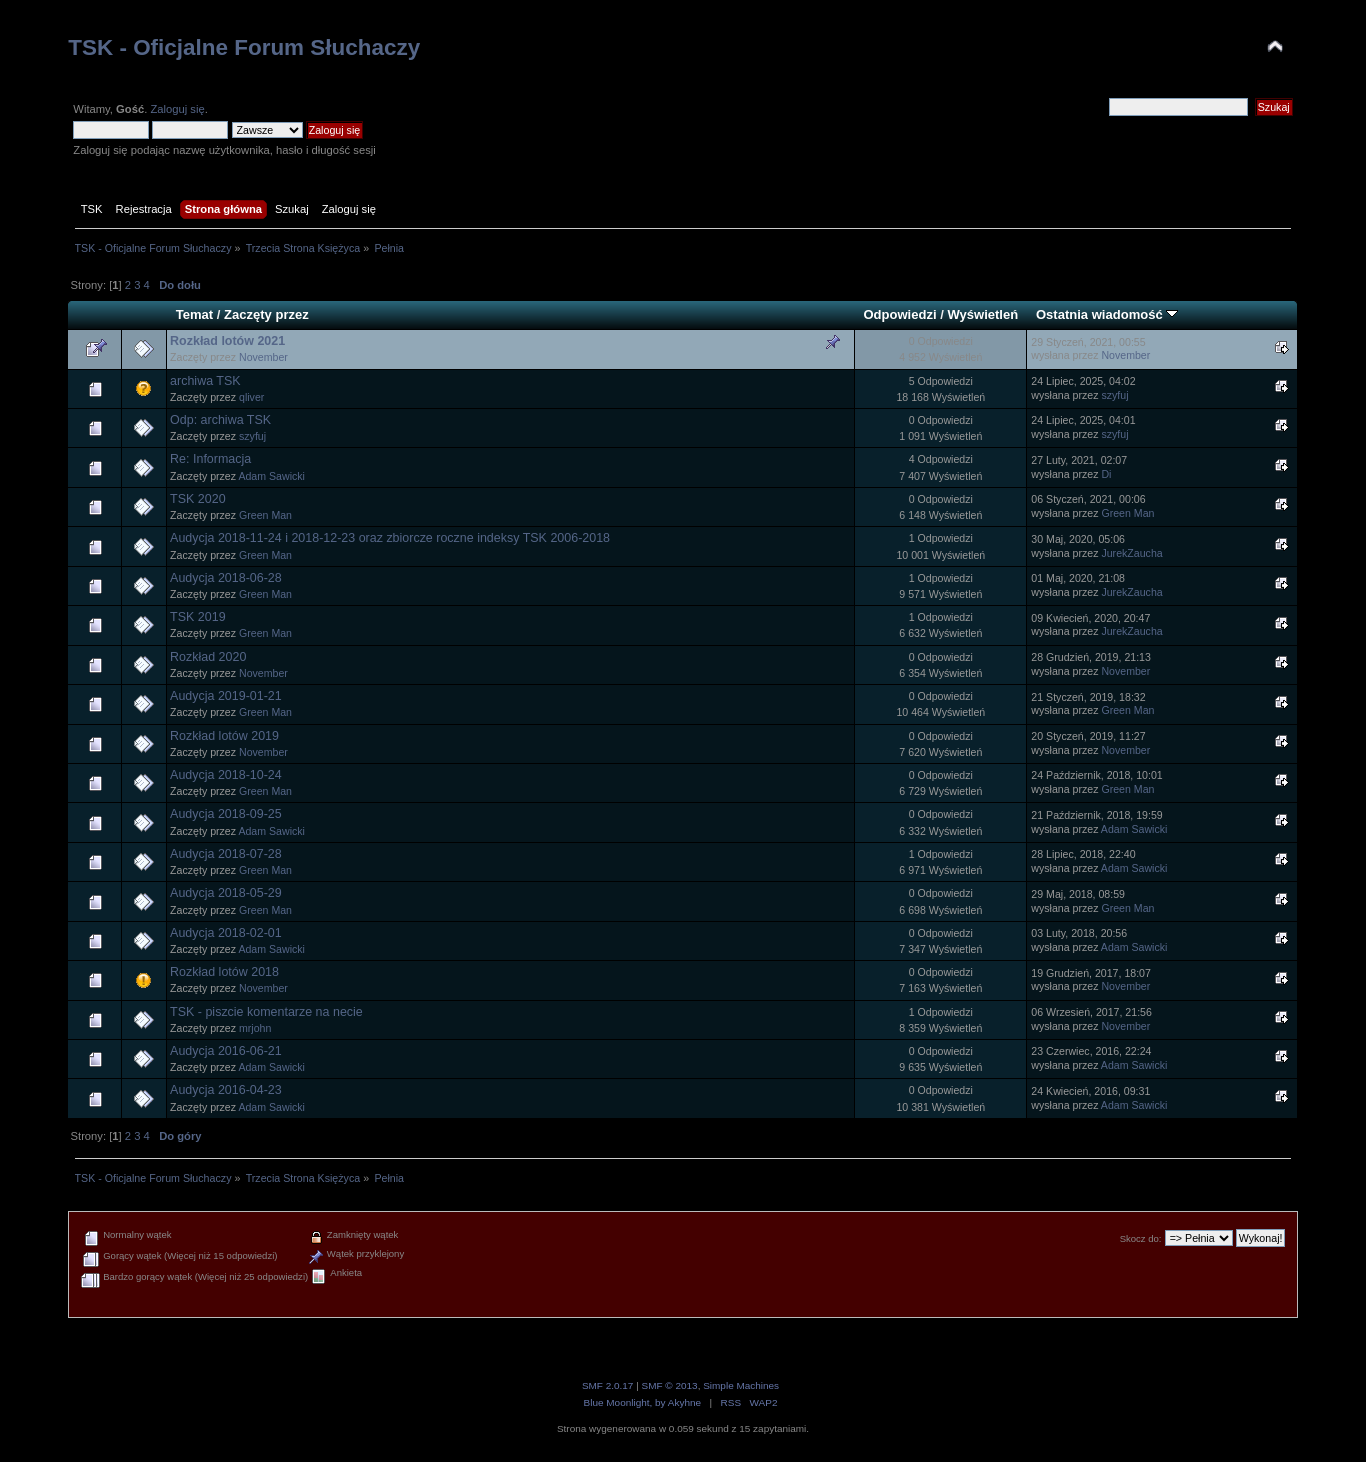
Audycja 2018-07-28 (226, 854)
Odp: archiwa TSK (220, 420)
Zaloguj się (177, 109)
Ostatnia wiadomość (1107, 314)
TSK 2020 (197, 499)
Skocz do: (1141, 1238)
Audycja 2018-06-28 (226, 578)
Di (1106, 474)
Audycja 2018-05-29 (226, 893)
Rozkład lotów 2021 (227, 341)
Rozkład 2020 (208, 657)
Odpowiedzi (899, 314)
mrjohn (255, 1028)
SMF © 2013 (670, 1385)
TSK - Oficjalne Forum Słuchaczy (244, 47)
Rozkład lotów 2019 (224, 736)
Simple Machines (741, 1385)
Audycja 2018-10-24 (226, 775)
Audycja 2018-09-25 (226, 814)
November (263, 357)
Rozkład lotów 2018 (224, 972)
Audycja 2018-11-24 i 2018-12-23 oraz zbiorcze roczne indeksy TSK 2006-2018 (390, 538)
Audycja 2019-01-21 (226, 696)
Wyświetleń (982, 314)
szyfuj (1114, 395)
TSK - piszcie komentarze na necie (266, 1012)
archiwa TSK (205, 381)
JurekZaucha (1131, 553)
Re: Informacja (210, 459)
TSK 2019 (197, 617)
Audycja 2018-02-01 (226, 933)
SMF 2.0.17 (608, 1385)
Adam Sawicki (271, 476)
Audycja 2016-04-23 (226, 1090)
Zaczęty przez (266, 314)
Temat (194, 314)
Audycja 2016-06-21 (226, 1051)
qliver (251, 397)
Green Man (265, 515)
